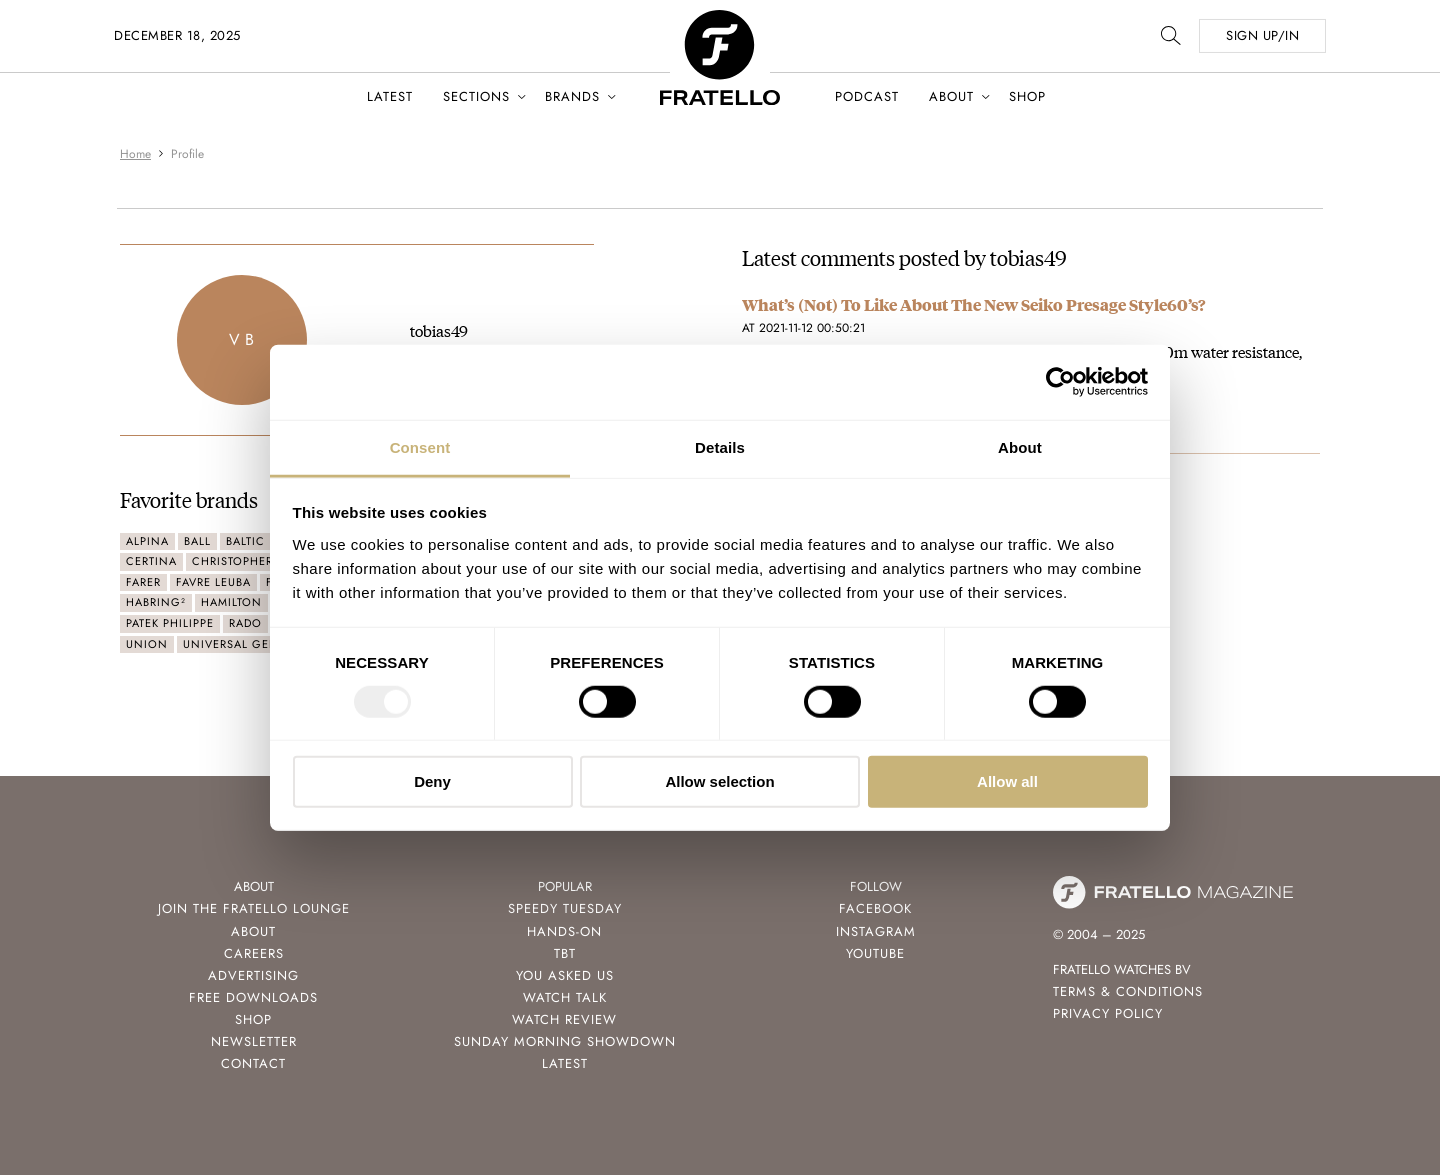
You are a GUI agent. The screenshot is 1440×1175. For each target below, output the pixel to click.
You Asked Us (565, 975)
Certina (151, 561)
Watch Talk (565, 997)
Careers (254, 953)
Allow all (1007, 781)
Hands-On (564, 931)
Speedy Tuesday (565, 908)
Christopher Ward (251, 561)
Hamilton (231, 602)
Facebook (875, 908)
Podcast (867, 96)
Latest (390, 96)
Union (147, 644)
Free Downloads (253, 997)
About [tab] (1020, 446)
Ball (197, 541)
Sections (476, 96)
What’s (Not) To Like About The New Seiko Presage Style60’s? (973, 304)
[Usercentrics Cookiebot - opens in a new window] (1060, 382)
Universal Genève (242, 644)
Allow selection (719, 781)
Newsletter (254, 1041)
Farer (143, 582)
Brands (572, 96)
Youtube (875, 953)
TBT (565, 953)
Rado (245, 623)
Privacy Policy (1108, 1013)
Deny (432, 781)
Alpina (147, 541)
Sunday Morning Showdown (565, 1041)
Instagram (876, 931)
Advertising (253, 975)
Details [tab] (720, 446)
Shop (1027, 96)
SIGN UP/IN (1262, 35)
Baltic (245, 541)
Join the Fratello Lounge (254, 908)
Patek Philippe (170, 623)
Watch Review (564, 1019)
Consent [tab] (420, 446)
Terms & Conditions (1128, 991)
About (951, 96)
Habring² (156, 602)
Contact (253, 1063)
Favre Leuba (213, 582)
